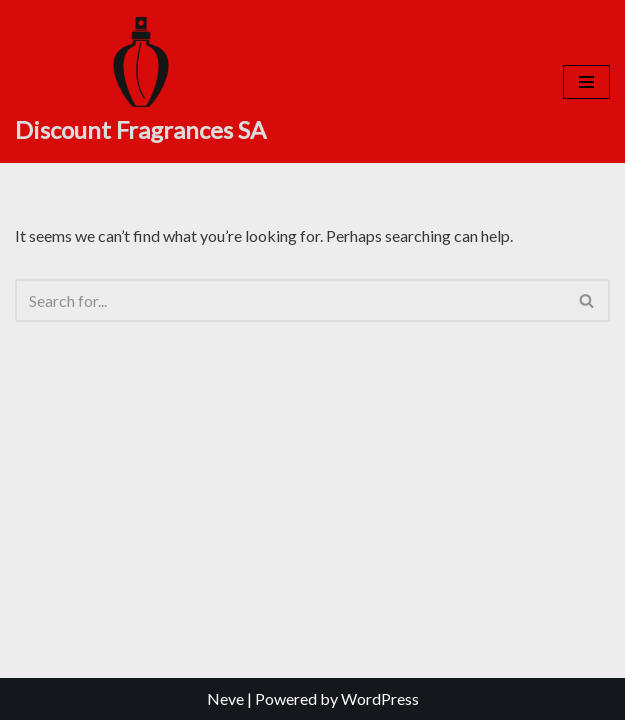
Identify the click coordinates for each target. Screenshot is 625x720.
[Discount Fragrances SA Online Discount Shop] (140, 81)
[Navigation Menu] (586, 82)
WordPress (380, 698)
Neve (225, 698)
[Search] (290, 300)
